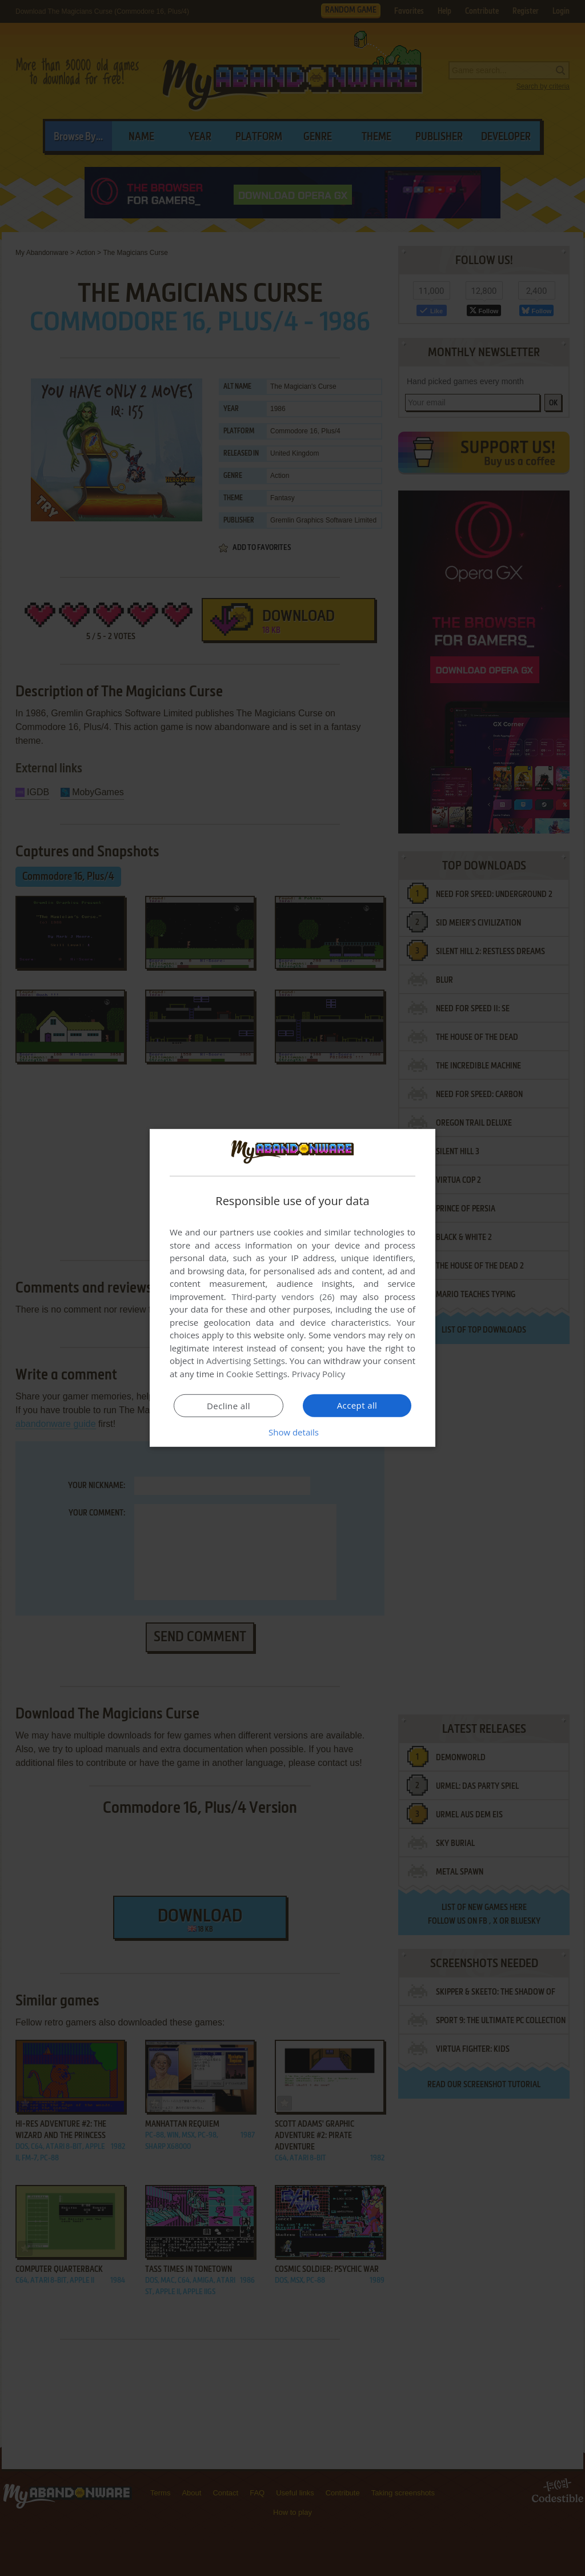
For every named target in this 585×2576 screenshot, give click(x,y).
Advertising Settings (245, 1360)
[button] (292, 1432)
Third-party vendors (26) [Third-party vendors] (282, 1296)
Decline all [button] (228, 1405)
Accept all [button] (357, 1405)
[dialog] (292, 1288)
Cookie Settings (256, 1373)
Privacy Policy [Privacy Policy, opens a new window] (319, 1373)
